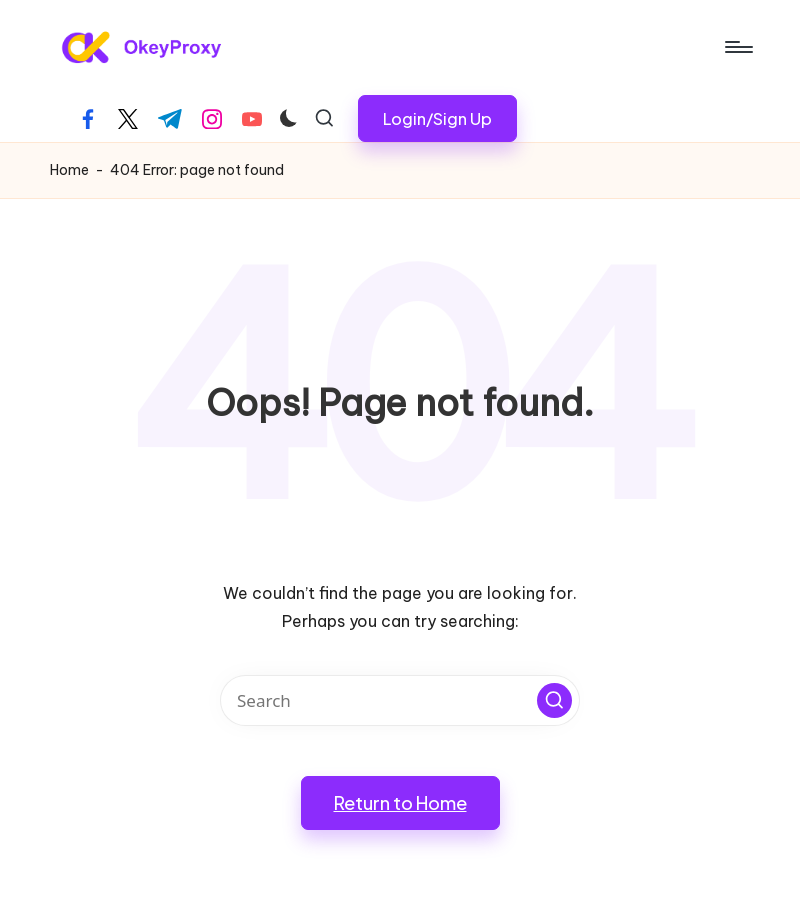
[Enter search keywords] (400, 700)
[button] (437, 118)
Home (69, 170)
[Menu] (737, 47)
